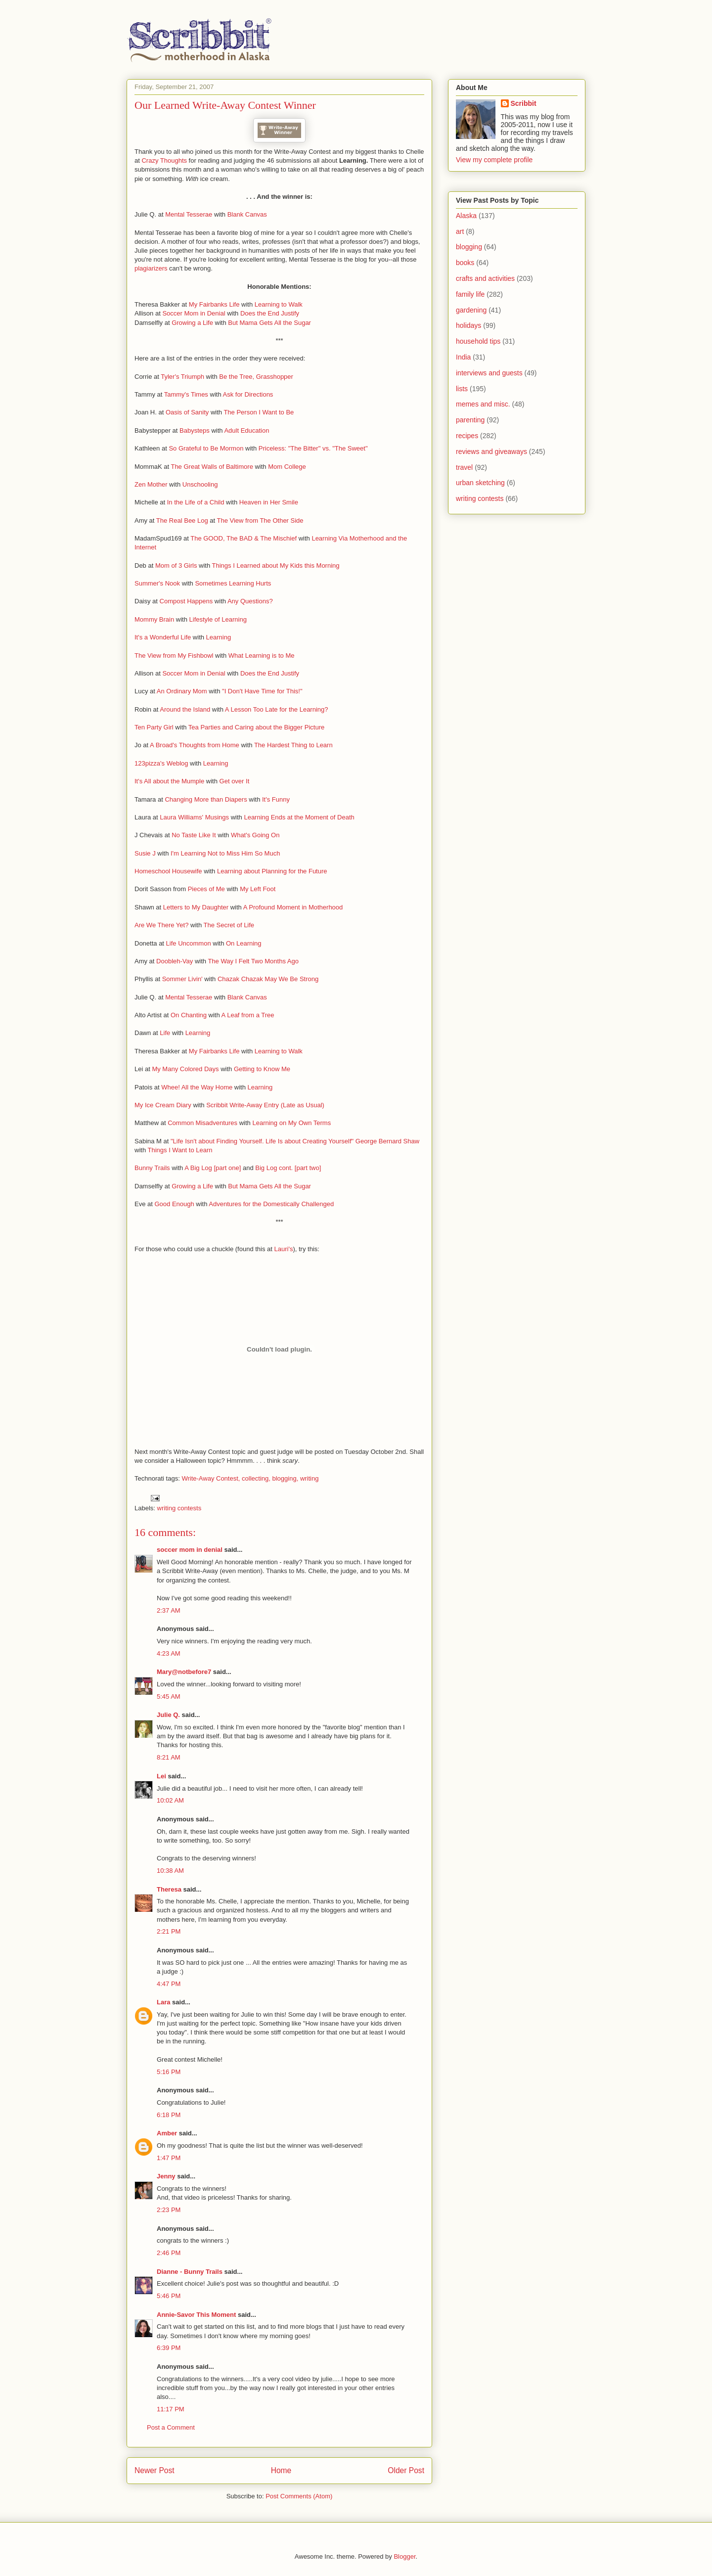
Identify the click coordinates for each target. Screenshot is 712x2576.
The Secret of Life (228, 925)
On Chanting (189, 1015)
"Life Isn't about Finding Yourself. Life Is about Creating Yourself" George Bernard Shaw (295, 1141)
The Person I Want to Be (258, 412)
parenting (470, 420)
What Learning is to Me (261, 655)
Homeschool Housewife (168, 871)
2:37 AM (168, 1610)
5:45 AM (168, 1696)
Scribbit (523, 103)
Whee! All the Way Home (196, 1087)
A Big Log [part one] (212, 1168)
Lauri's (283, 1249)
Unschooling (200, 484)
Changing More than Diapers (206, 799)
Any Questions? (250, 601)
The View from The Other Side (260, 520)
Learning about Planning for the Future (272, 871)
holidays (468, 325)
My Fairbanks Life (214, 304)
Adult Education (246, 430)
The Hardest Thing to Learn (293, 745)
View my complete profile (494, 160)
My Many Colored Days (185, 1069)
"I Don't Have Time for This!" (262, 691)
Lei (161, 1776)
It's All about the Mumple (169, 781)
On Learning (244, 943)
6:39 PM (168, 2347)
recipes (467, 436)
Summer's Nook (157, 583)
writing (309, 1478)
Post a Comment (171, 2427)
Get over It (235, 781)
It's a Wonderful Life (162, 637)
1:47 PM (168, 2158)
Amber (167, 2133)
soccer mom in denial (189, 1549)
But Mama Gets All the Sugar (269, 322)
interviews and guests (489, 373)
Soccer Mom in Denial (193, 313)
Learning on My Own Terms (291, 1123)
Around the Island (185, 709)
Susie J (145, 853)
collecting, (256, 1478)
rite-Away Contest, (213, 1478)
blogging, (285, 1478)
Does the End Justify (269, 313)
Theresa (169, 1889)
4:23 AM (168, 1653)
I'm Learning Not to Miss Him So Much (225, 853)
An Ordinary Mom (182, 691)
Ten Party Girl (154, 727)
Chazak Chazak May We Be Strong (268, 979)
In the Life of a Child (195, 502)
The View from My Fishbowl (173, 655)
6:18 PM (168, 2115)
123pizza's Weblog (161, 763)
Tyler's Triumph (182, 376)
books (465, 263)
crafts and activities (485, 278)
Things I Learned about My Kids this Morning (276, 565)
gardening (471, 310)
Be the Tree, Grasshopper (256, 376)
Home (281, 2470)
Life (165, 1033)
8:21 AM (168, 1757)
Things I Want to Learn (180, 1150)
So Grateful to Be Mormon (206, 448)
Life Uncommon (188, 943)
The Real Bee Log (182, 520)
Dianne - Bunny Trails (189, 2271)
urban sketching (480, 483)
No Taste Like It (194, 835)
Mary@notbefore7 (184, 1671)
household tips (478, 341)
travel (464, 467)
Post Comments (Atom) (299, 2496)
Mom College (287, 466)
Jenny (166, 2176)
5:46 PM (168, 2296)
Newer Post (154, 2470)
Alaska (466, 216)
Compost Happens (186, 601)
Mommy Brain (154, 619)
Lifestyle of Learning (218, 619)
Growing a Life (192, 322)
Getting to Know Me (262, 1069)
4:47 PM (168, 1984)
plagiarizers (150, 268)
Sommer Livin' (182, 979)
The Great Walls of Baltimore (212, 466)
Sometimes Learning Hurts (233, 583)
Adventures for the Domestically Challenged (271, 1204)
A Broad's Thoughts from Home (194, 745)
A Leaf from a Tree (248, 1015)
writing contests (179, 1508)
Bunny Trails (152, 1168)
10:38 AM (170, 1870)
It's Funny (276, 799)
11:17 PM (170, 2409)
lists (462, 389)
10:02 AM (170, 1800)
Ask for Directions (248, 394)
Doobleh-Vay (174, 961)
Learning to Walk (279, 304)
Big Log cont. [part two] (288, 1168)
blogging (469, 247)
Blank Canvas (247, 214)
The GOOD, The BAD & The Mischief (243, 538)
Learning (218, 637)
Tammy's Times (186, 394)
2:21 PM (168, 1931)
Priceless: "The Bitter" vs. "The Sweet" (313, 448)
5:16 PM (168, 2072)
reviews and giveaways (491, 451)
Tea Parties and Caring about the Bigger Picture (256, 727)
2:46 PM (168, 2253)
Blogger (404, 2556)
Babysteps (194, 430)
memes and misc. (483, 404)
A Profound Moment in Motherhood (293, 907)
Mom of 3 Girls (176, 565)
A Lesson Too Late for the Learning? (276, 709)
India (463, 357)
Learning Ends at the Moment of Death (299, 817)
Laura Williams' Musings (194, 817)
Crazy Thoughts (164, 160)
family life (470, 294)
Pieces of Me (206, 889)
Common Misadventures (202, 1123)
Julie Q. (168, 1714)
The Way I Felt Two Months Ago (253, 961)
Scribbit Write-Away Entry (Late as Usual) (265, 1105)
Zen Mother (150, 484)
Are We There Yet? (161, 925)
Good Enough (174, 1204)
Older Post (406, 2470)
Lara (163, 2002)
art (460, 231)
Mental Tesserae (188, 214)
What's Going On (255, 835)
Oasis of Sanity (187, 412)
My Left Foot (257, 889)
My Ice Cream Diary (162, 1105)
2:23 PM (168, 2210)
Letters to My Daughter (195, 907)
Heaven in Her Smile (268, 502)
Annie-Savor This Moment (196, 2314)
